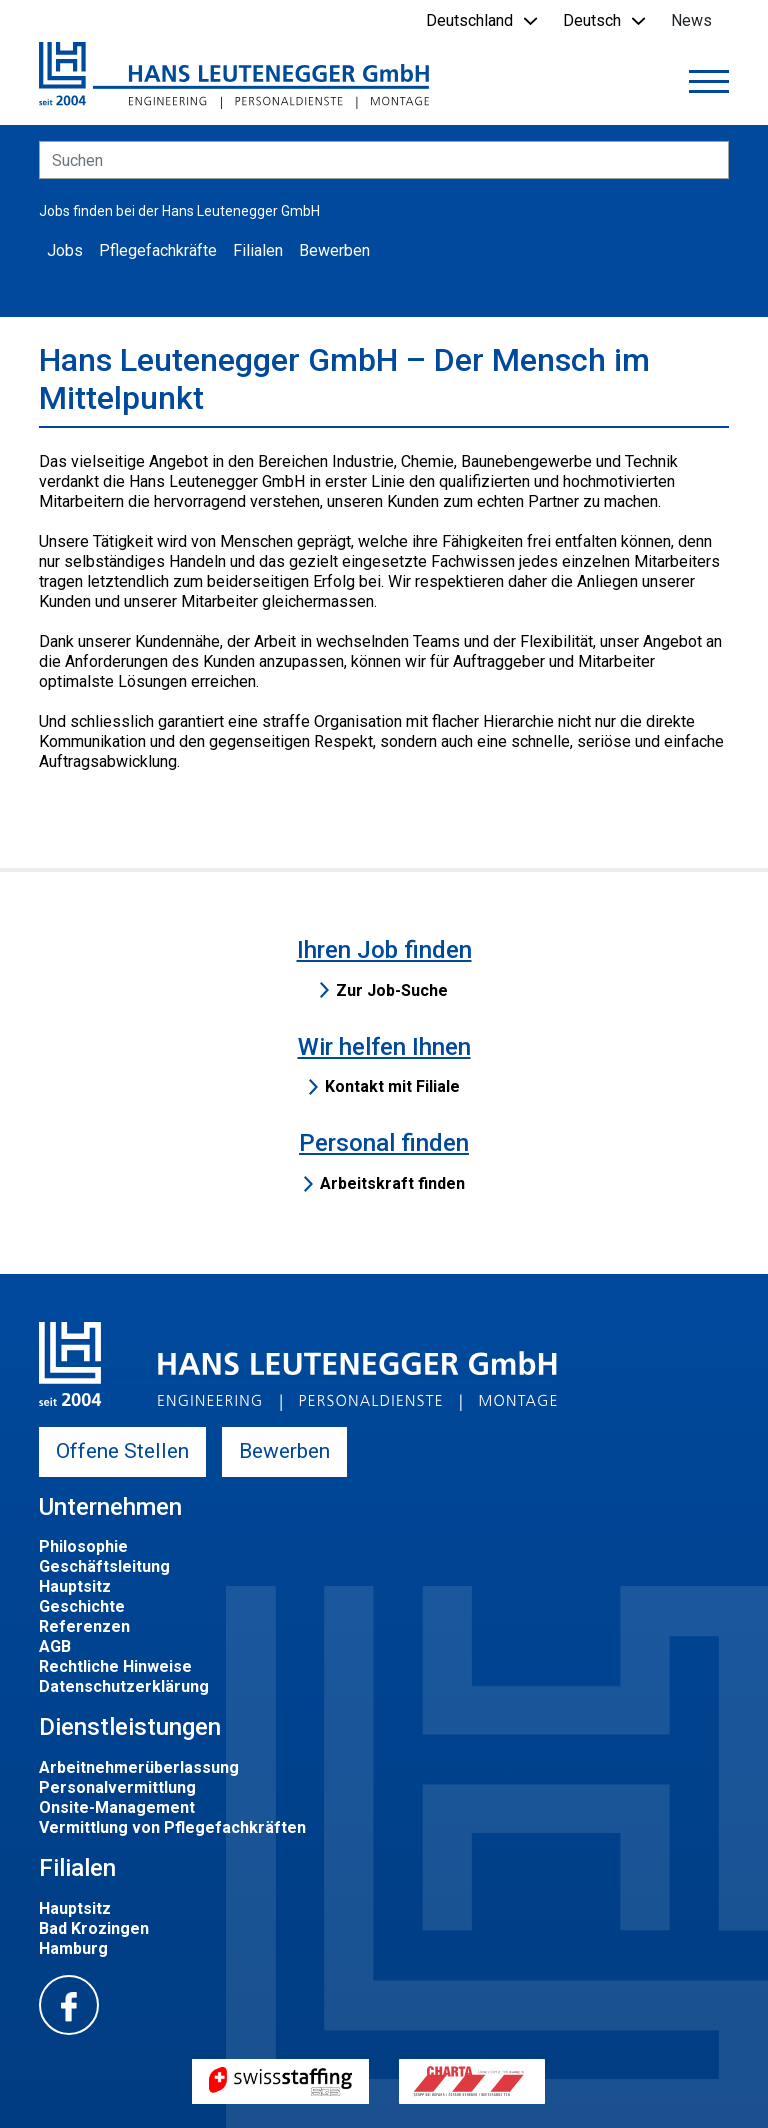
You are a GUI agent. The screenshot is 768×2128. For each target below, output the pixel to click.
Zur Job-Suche (392, 990)
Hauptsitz (75, 1586)
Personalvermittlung (117, 1787)
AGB (55, 1646)
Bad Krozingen (94, 1928)
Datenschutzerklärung (124, 1686)
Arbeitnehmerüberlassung (139, 1767)
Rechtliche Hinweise (115, 1666)
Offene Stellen (122, 1451)
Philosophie (83, 1546)
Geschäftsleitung (104, 1566)
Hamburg (73, 1948)
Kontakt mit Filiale (392, 1086)
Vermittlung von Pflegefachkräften (172, 1827)
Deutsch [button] (592, 20)
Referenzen (84, 1626)
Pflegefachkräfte (158, 250)
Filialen (258, 250)
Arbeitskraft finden (392, 1183)
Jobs (65, 250)
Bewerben (334, 250)
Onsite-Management (117, 1807)
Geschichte (82, 1606)
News (691, 20)
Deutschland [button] (469, 20)
